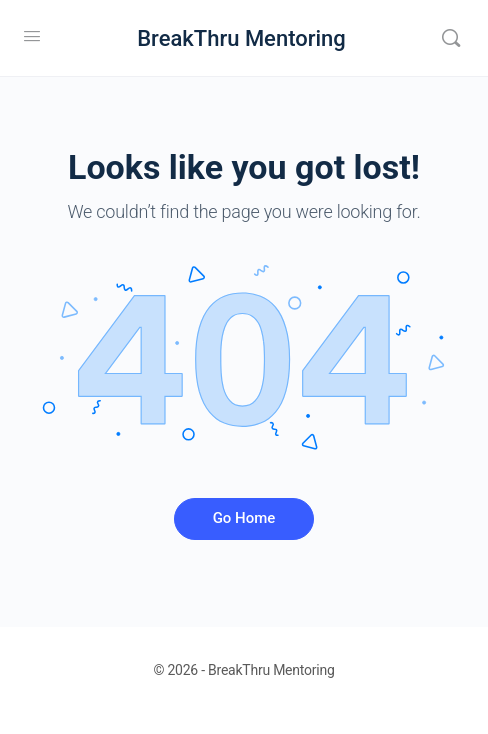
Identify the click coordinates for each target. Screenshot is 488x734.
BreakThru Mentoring (241, 38)
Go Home (244, 518)
